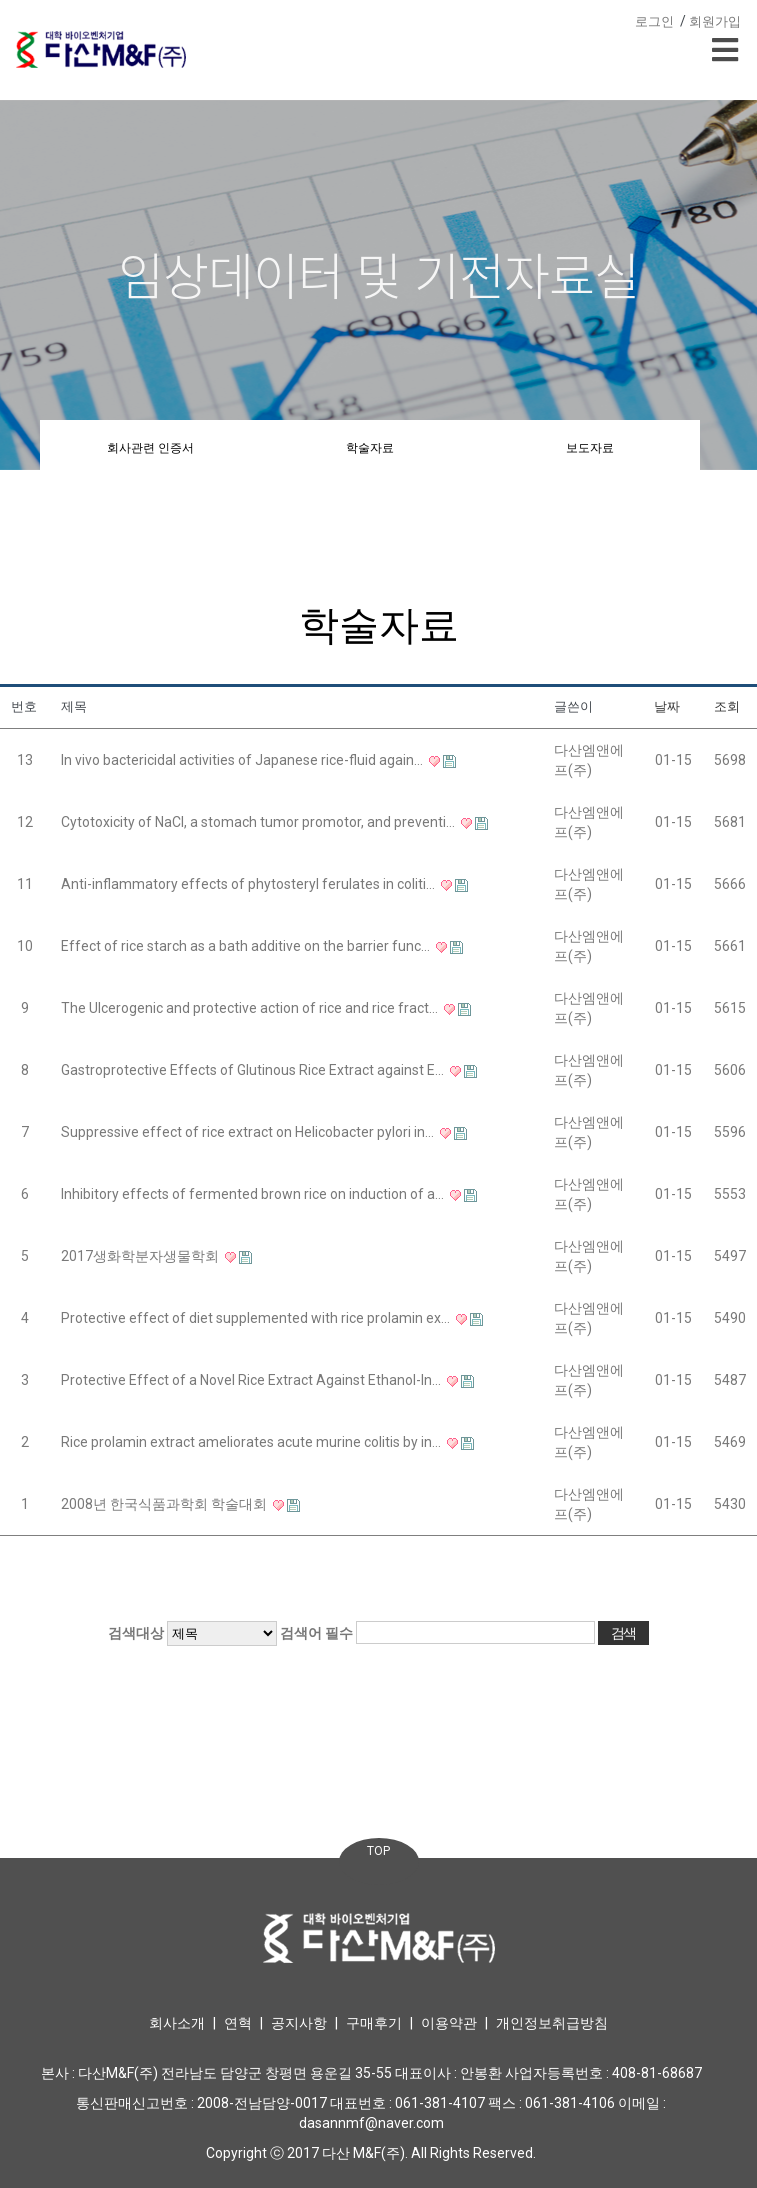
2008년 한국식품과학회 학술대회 (165, 1504)
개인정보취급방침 (552, 2023)
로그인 (654, 21)
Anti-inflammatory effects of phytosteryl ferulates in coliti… (249, 884)
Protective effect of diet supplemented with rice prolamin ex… (257, 1318)
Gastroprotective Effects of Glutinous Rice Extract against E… (254, 1070)
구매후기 (374, 2023)
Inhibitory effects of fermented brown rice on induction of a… (254, 1194)
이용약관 (449, 2023)
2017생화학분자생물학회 (141, 1256)
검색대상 (136, 1633)
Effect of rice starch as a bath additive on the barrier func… (247, 946)
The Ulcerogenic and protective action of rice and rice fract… (251, 1008)
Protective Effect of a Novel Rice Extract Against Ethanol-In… (252, 1380)
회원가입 (715, 21)
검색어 (316, 1633)
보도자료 (590, 448)
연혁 (238, 2023)
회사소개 (177, 2023)
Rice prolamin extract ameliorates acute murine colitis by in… (252, 1442)
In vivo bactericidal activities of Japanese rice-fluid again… (243, 760)
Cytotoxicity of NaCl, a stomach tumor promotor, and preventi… (259, 822)
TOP (378, 1851)
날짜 (667, 706)
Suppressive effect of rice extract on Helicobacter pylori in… (249, 1132)
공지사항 (299, 2023)
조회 (727, 706)
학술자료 (370, 448)
